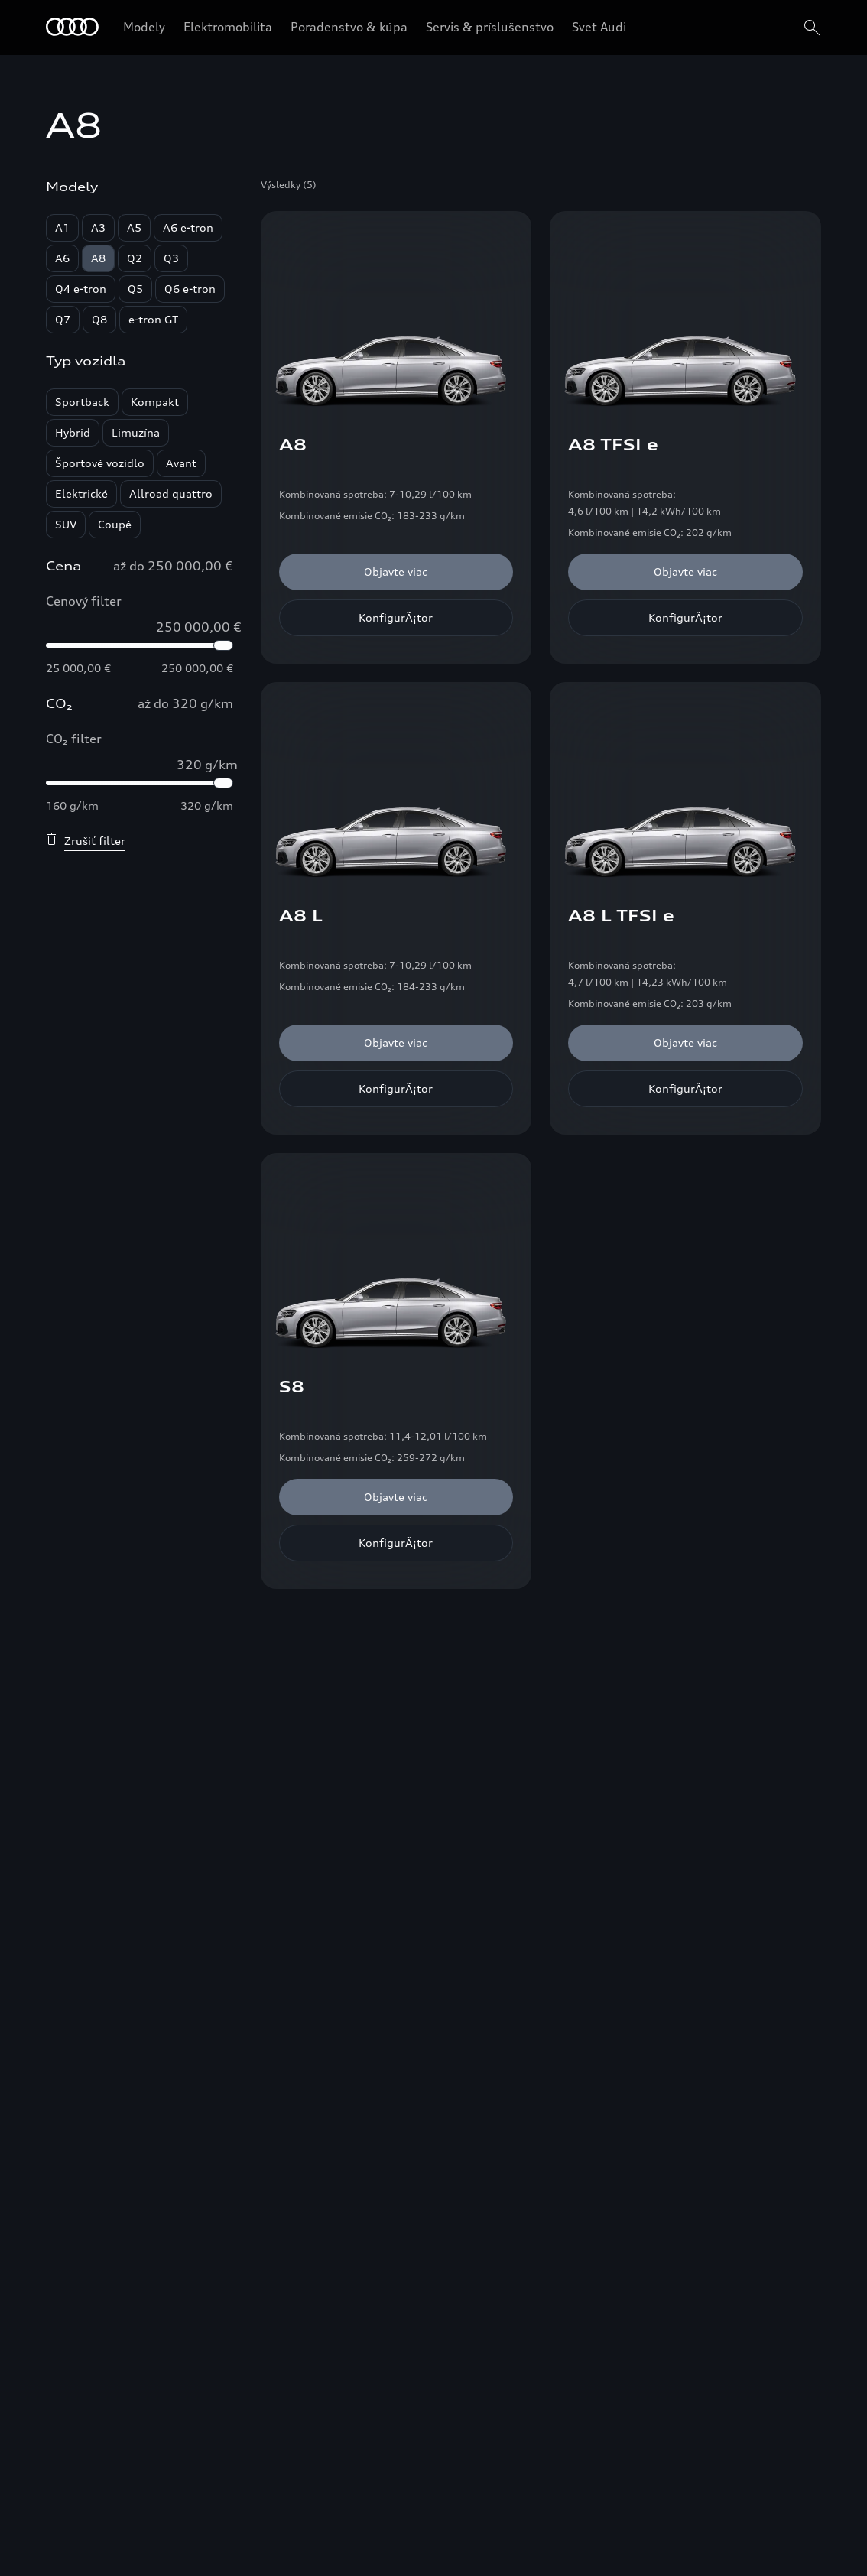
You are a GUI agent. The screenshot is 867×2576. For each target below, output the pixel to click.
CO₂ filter (74, 738)
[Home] (72, 28)
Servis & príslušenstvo (490, 26)
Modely (144, 26)
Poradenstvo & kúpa (349, 26)
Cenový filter (84, 601)
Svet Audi (599, 26)
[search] (810, 27)
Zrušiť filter (85, 840)
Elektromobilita (227, 26)
